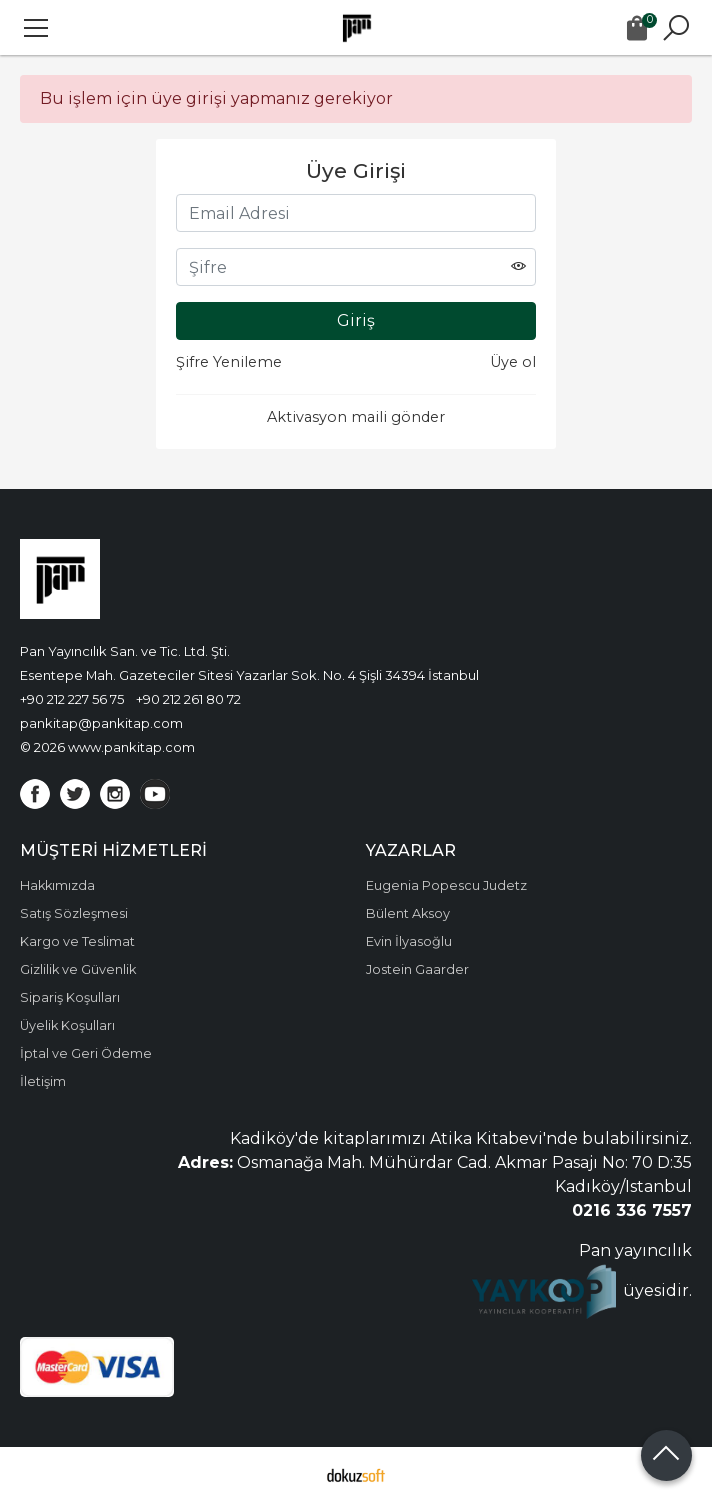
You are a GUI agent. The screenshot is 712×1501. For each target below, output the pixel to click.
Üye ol (513, 362)
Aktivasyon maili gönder (356, 417)
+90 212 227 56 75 (72, 699)
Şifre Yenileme (229, 362)
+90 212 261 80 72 (188, 699)
